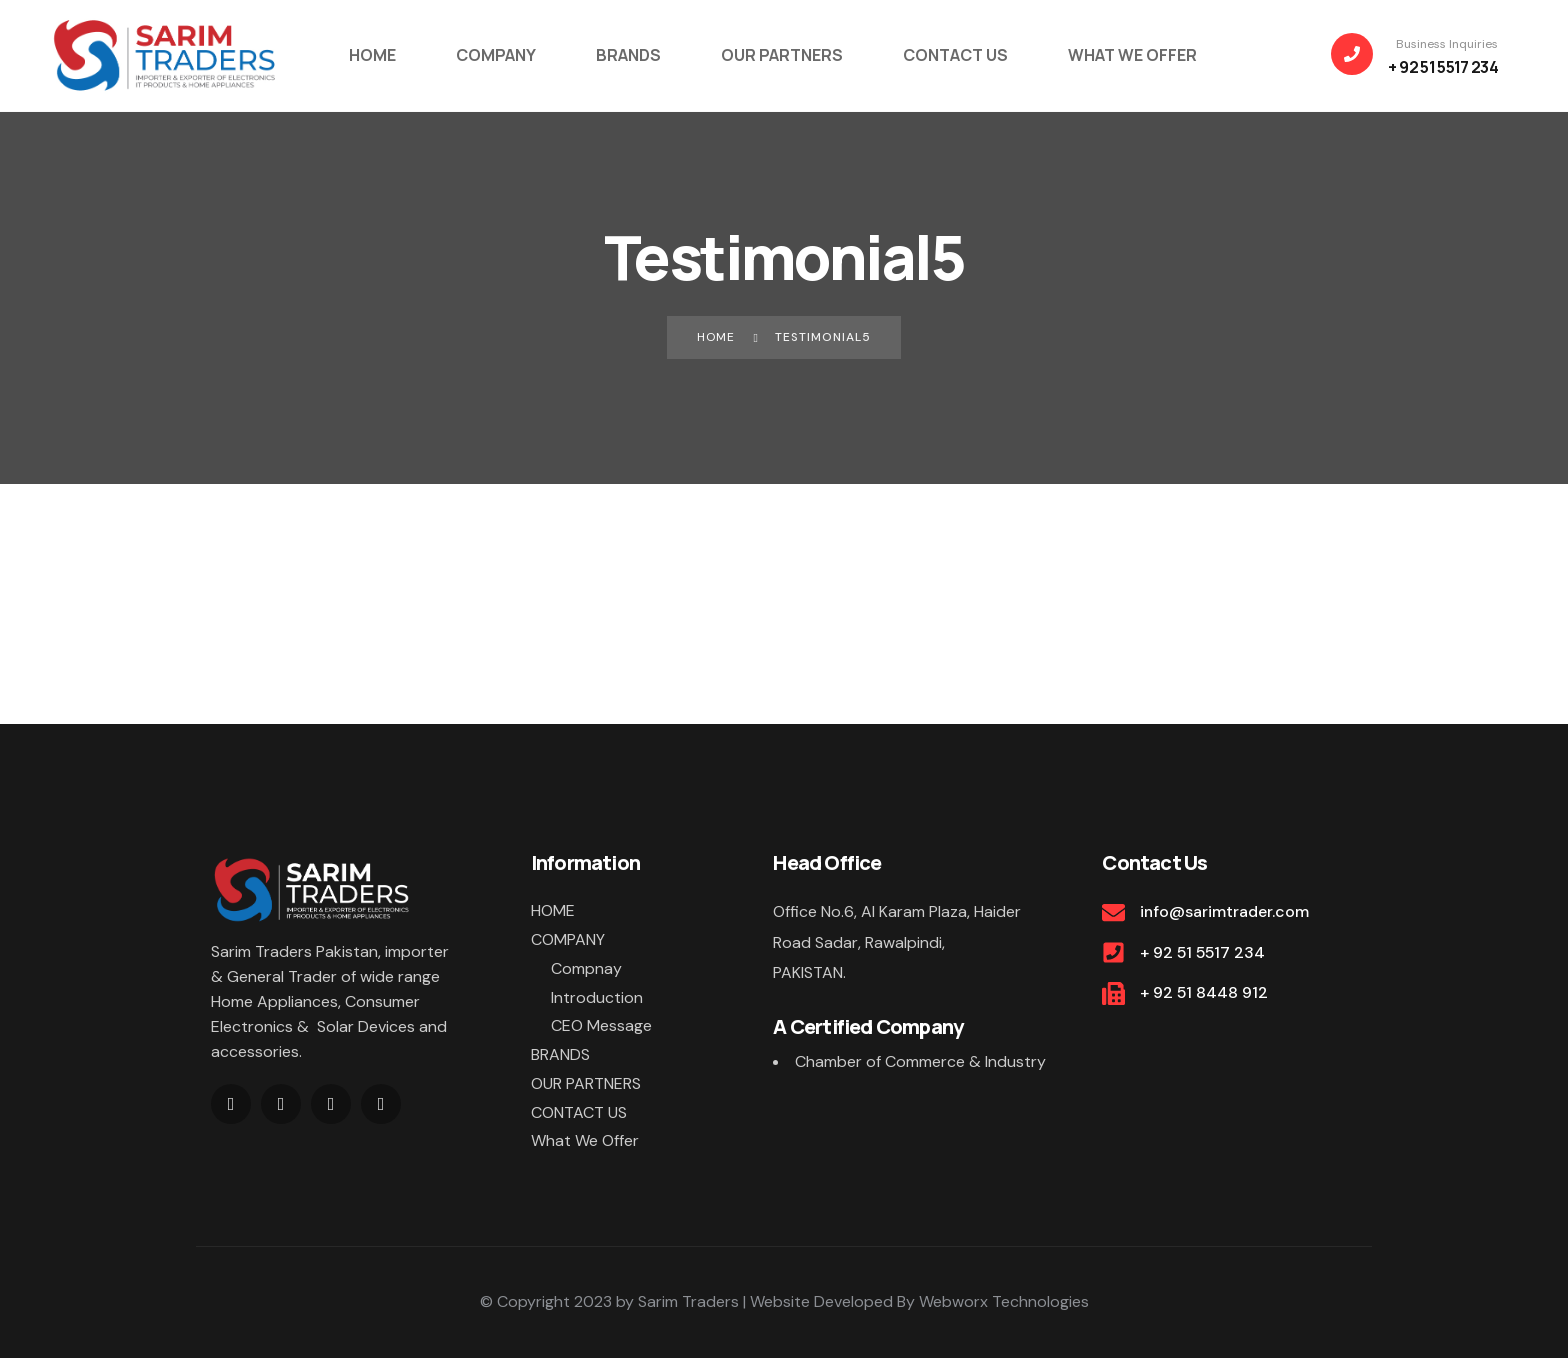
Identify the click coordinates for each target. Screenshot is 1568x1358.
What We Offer (585, 1141)
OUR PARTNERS (586, 1083)
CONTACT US (579, 1112)
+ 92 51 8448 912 (1204, 992)
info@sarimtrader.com (1225, 911)
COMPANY (568, 939)
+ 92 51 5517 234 (1204, 952)
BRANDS (560, 1054)
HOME (553, 910)
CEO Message (601, 1025)
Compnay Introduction (597, 983)
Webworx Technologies (1004, 1301)
